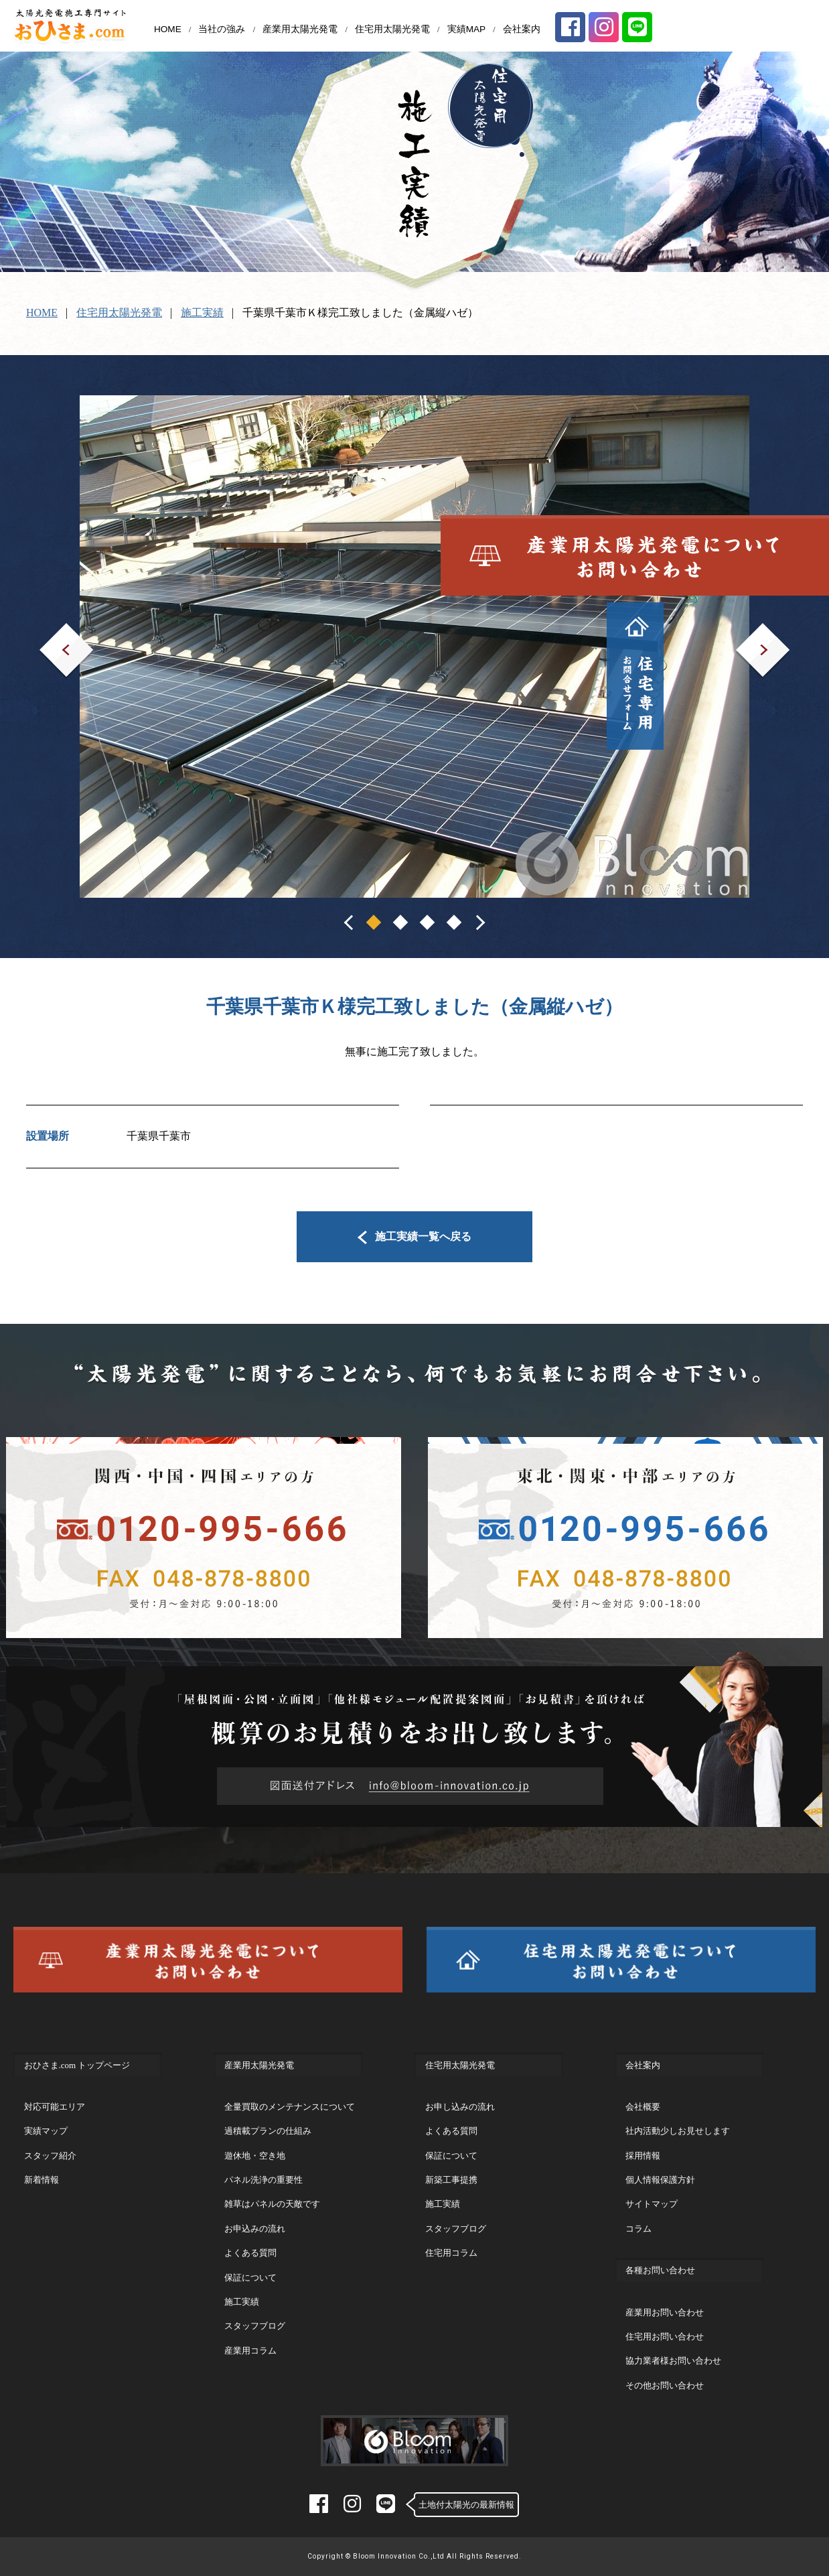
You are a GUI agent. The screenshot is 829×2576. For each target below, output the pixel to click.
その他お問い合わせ (664, 2385)
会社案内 (521, 29)
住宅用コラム (451, 2253)
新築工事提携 (451, 2180)
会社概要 (642, 2107)
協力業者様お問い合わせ (673, 2361)
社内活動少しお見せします (677, 2131)
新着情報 (41, 2180)
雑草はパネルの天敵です (272, 2204)
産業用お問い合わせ (664, 2312)
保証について (250, 2278)
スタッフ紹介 (50, 2156)
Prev (49, 632)
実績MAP (466, 29)
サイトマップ (651, 2204)
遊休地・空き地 (254, 2156)
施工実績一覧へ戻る (415, 1236)
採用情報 (642, 2156)
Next (746, 632)
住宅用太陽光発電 (392, 29)
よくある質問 (250, 2253)
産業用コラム (250, 2351)
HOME (167, 29)
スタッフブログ (254, 2326)
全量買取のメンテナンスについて (289, 2107)
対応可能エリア (54, 2107)
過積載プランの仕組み (267, 2131)
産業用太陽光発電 (299, 29)
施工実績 (202, 312)
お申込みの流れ (254, 2229)
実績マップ (46, 2131)
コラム (638, 2229)
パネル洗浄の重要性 (263, 2180)
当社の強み (221, 29)
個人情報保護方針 (660, 2180)
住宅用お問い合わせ (664, 2336)
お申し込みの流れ (460, 2107)
